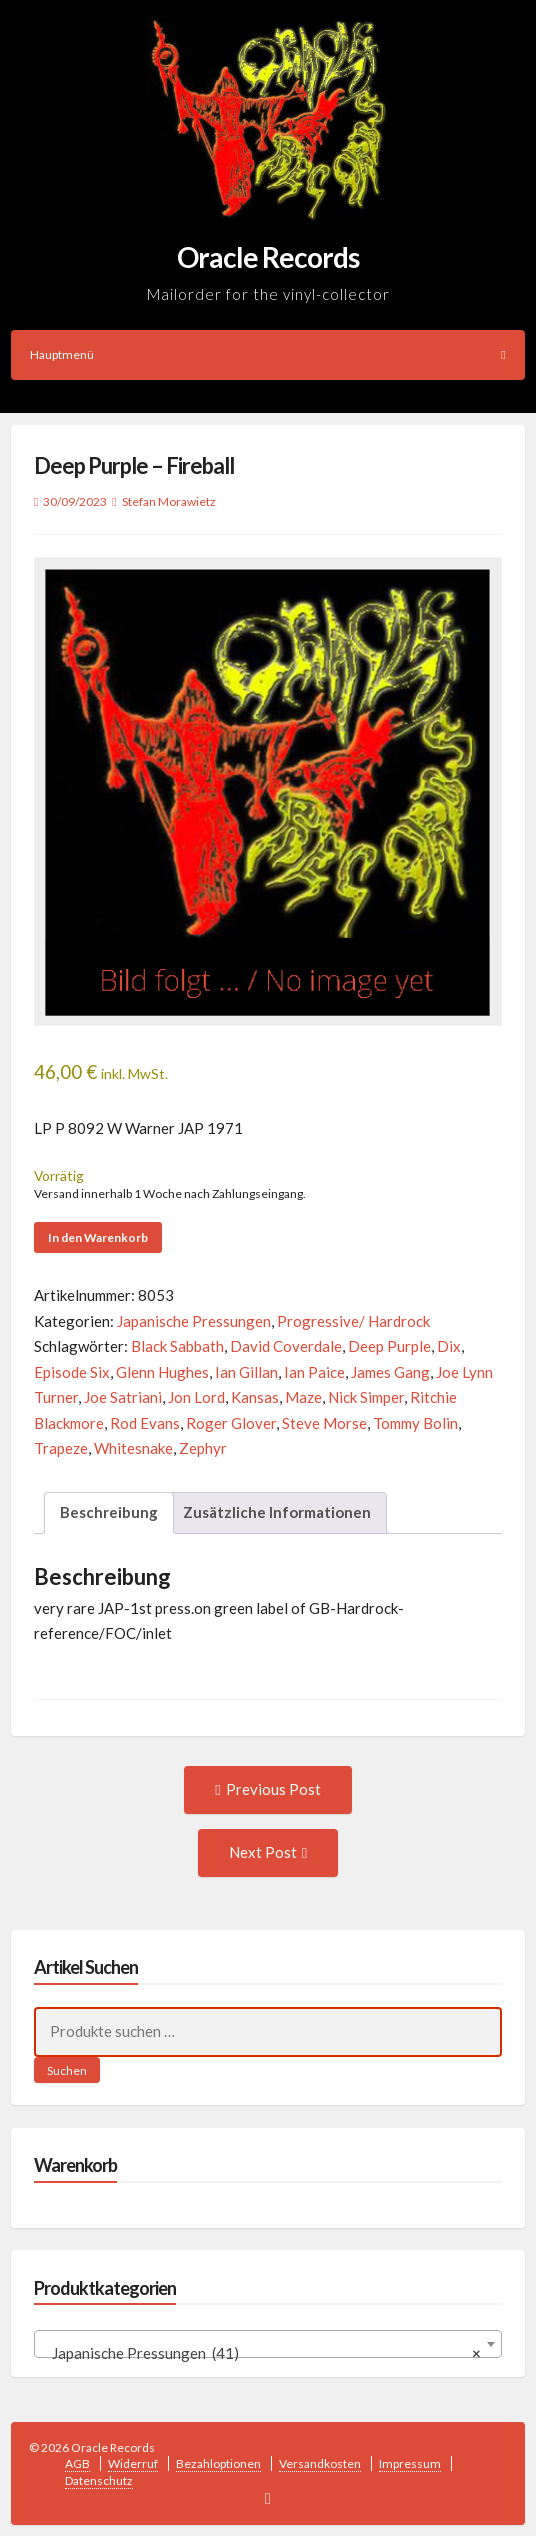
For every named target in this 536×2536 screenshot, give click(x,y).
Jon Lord (196, 1397)
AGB (77, 2463)
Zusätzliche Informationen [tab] (277, 1512)
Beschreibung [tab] (109, 1512)
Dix (449, 1346)
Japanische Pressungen (194, 1321)
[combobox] (268, 2344)
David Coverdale (286, 1346)
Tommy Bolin (415, 1423)
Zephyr (203, 1448)
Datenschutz (99, 2480)
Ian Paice (314, 1372)
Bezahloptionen (218, 2463)
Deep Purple (389, 1346)
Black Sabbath (177, 1346)
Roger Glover (231, 1423)
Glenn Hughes (162, 1372)
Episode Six (72, 1372)
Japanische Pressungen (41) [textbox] (262, 2353)
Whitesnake (133, 1448)
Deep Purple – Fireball (134, 465)
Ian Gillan (246, 1372)
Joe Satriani (123, 1397)
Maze (303, 1397)
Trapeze (61, 1448)
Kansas (255, 1397)
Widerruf (133, 2463)
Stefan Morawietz (169, 501)
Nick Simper (366, 1397)
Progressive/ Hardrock (353, 1321)
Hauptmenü (268, 354)
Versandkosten (320, 2463)
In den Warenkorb (98, 1237)
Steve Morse (324, 1423)
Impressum (410, 2463)
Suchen (67, 2070)
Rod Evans (145, 1423)
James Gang (390, 1372)
